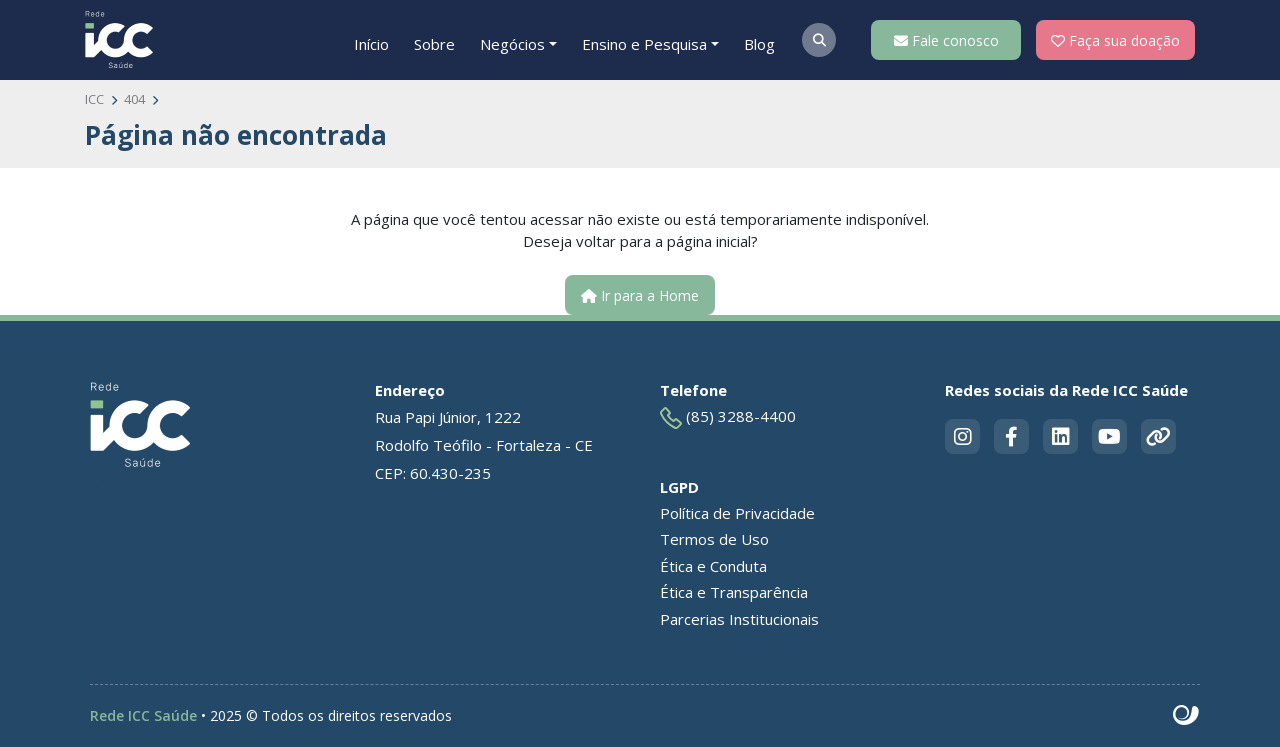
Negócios (512, 44)
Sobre (434, 44)
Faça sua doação (1115, 40)
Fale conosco (946, 40)
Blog (759, 44)
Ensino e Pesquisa (644, 44)
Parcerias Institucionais (739, 619)
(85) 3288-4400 (728, 417)
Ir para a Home (640, 295)
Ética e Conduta (713, 566)
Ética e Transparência (734, 592)
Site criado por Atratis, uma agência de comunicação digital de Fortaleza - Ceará (1186, 716)
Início (371, 44)
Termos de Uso (714, 539)
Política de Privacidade (737, 513)
